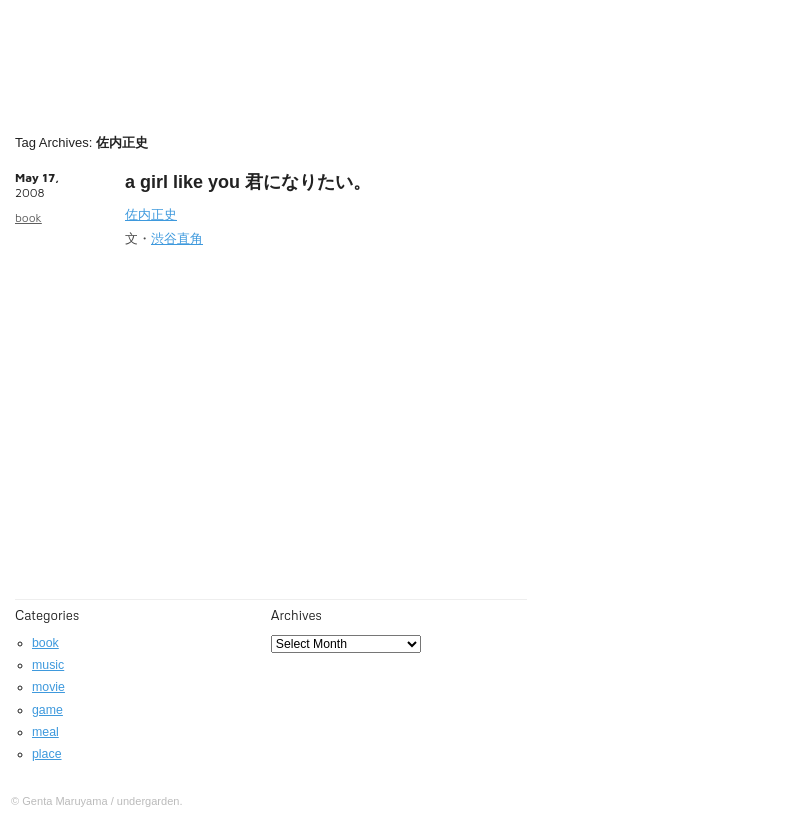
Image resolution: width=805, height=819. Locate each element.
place (47, 754)
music (48, 665)
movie (48, 687)
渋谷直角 (177, 238)
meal (45, 732)
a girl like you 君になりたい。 (248, 182)
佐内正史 (151, 214)
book (28, 217)
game (47, 710)
